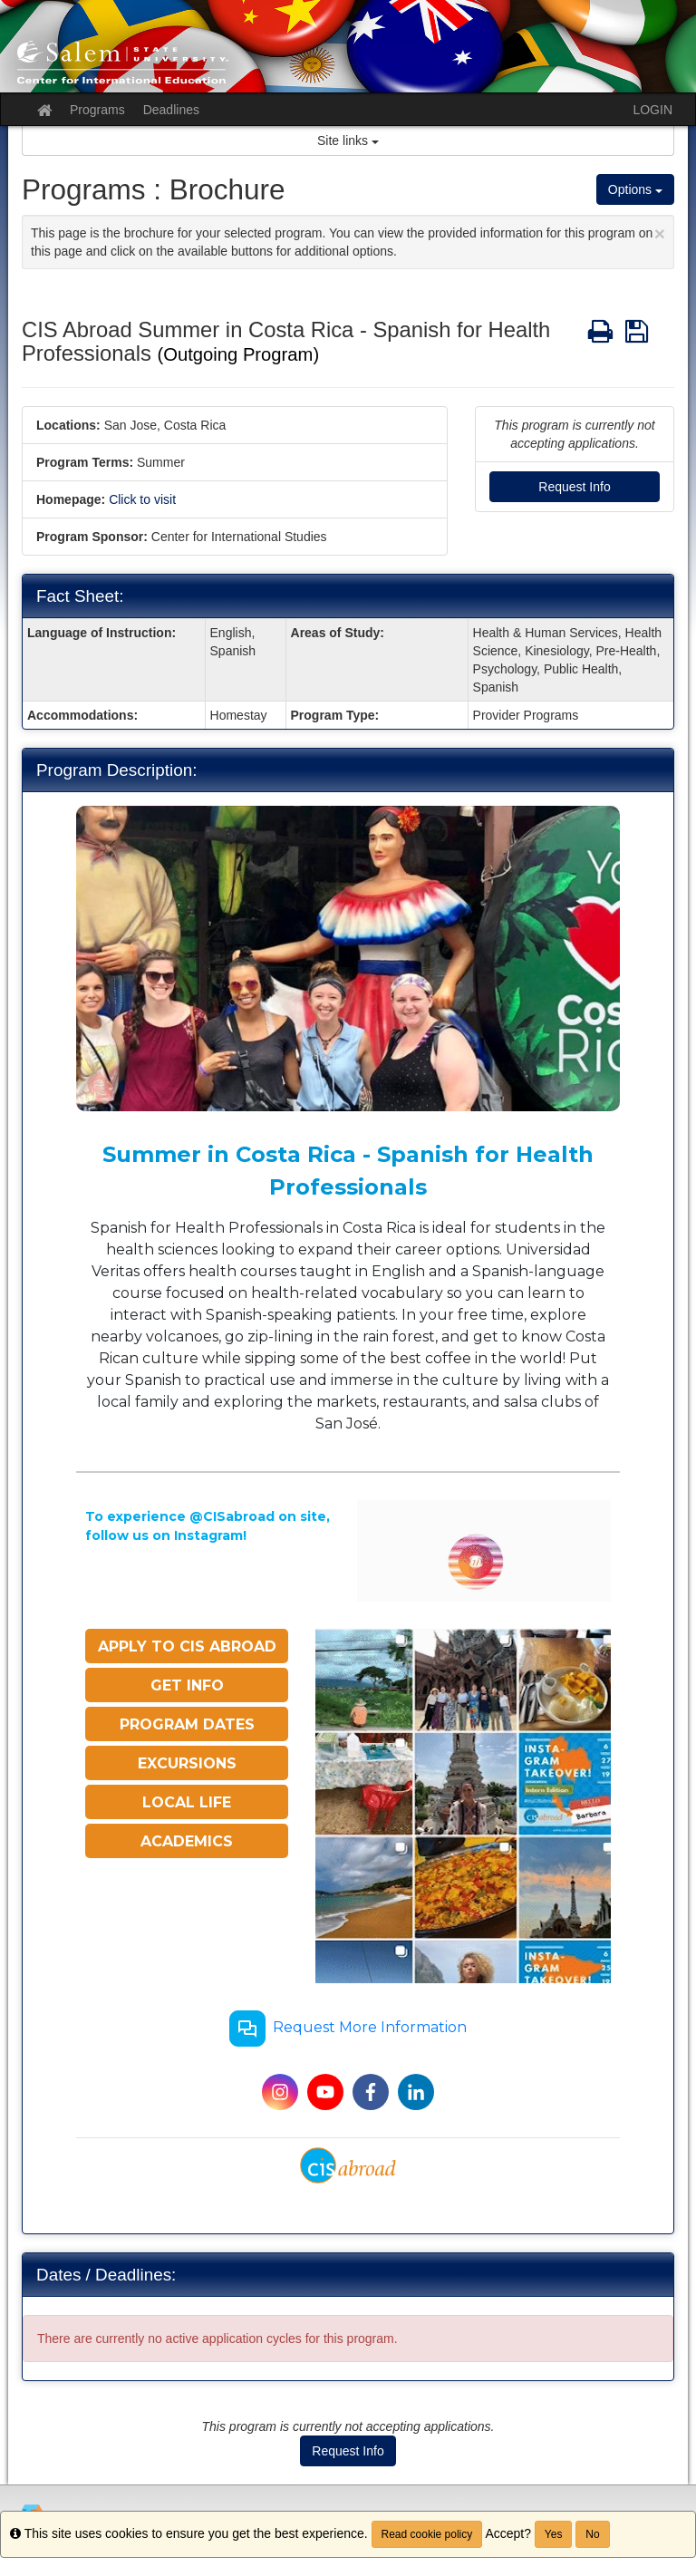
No (592, 2534)
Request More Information (348, 2028)
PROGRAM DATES (187, 1724)
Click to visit (142, 499)
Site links (348, 140)
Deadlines (171, 109)
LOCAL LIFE (186, 1802)
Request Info (574, 486)
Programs (97, 109)
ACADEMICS (186, 1841)
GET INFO (187, 1685)
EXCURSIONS (187, 1763)
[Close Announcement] (659, 233)
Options (635, 189)
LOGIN (652, 109)
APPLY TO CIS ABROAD (187, 1646)
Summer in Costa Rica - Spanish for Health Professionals (348, 1170)
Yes (554, 2534)
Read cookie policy (427, 2534)
